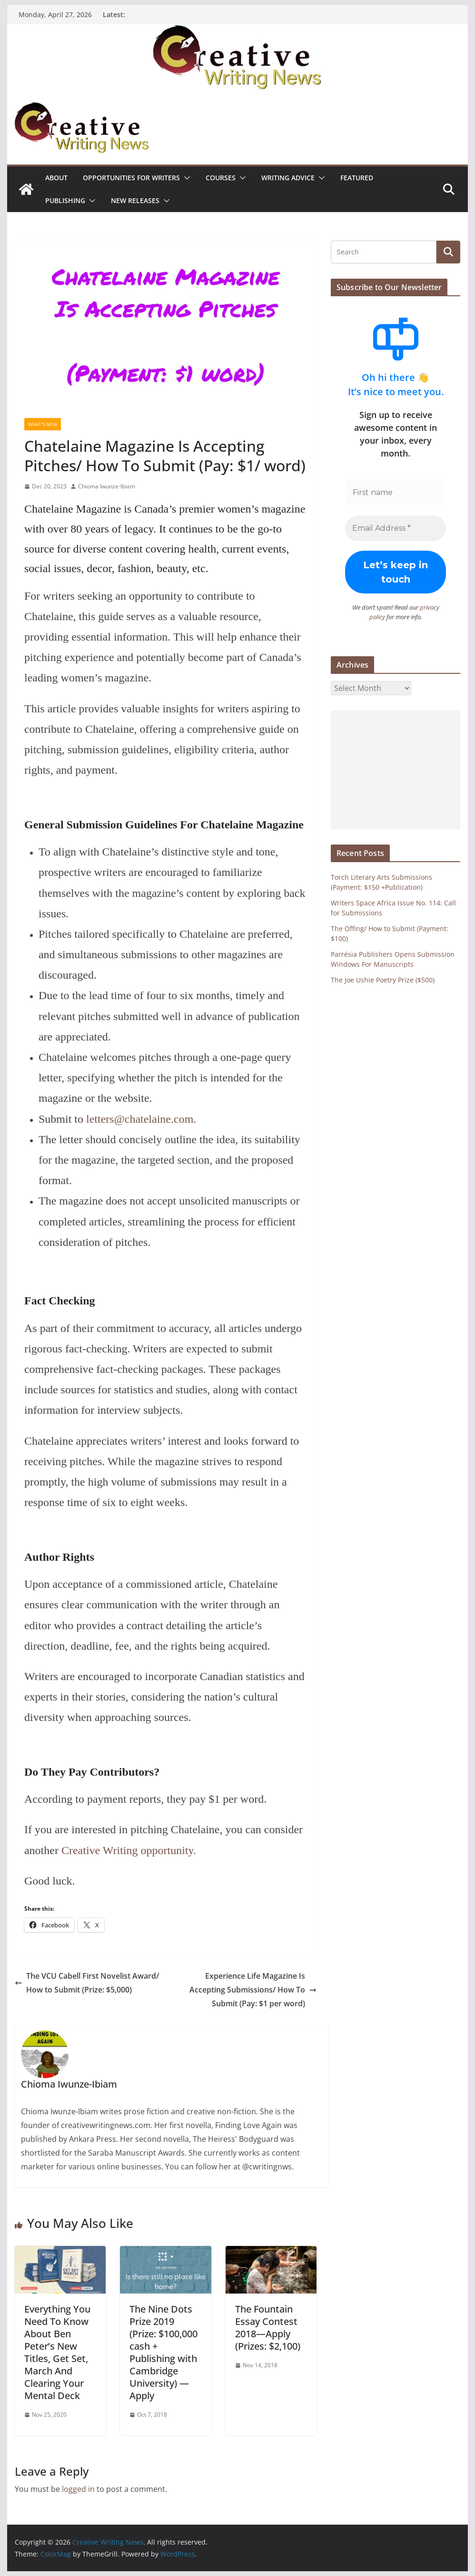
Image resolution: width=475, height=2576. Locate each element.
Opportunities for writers (131, 177)
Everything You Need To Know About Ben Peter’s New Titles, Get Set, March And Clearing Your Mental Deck (57, 2352)
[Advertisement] (395, 769)
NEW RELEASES (135, 200)
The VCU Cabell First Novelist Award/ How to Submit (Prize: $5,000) (87, 1983)
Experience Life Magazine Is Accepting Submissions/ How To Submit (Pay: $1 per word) (253, 1990)
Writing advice (288, 177)
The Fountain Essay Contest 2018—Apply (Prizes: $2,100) (267, 2327)
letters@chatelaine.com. (141, 1119)
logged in (78, 2489)
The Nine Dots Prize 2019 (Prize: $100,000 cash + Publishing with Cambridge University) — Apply (163, 2352)
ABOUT (56, 177)
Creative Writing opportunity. (128, 1850)
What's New (42, 424)
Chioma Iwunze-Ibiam (106, 486)
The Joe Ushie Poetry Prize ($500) (383, 979)
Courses (221, 177)
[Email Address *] (395, 528)
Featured (356, 177)
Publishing (65, 200)
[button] (185, 178)
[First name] (395, 492)
